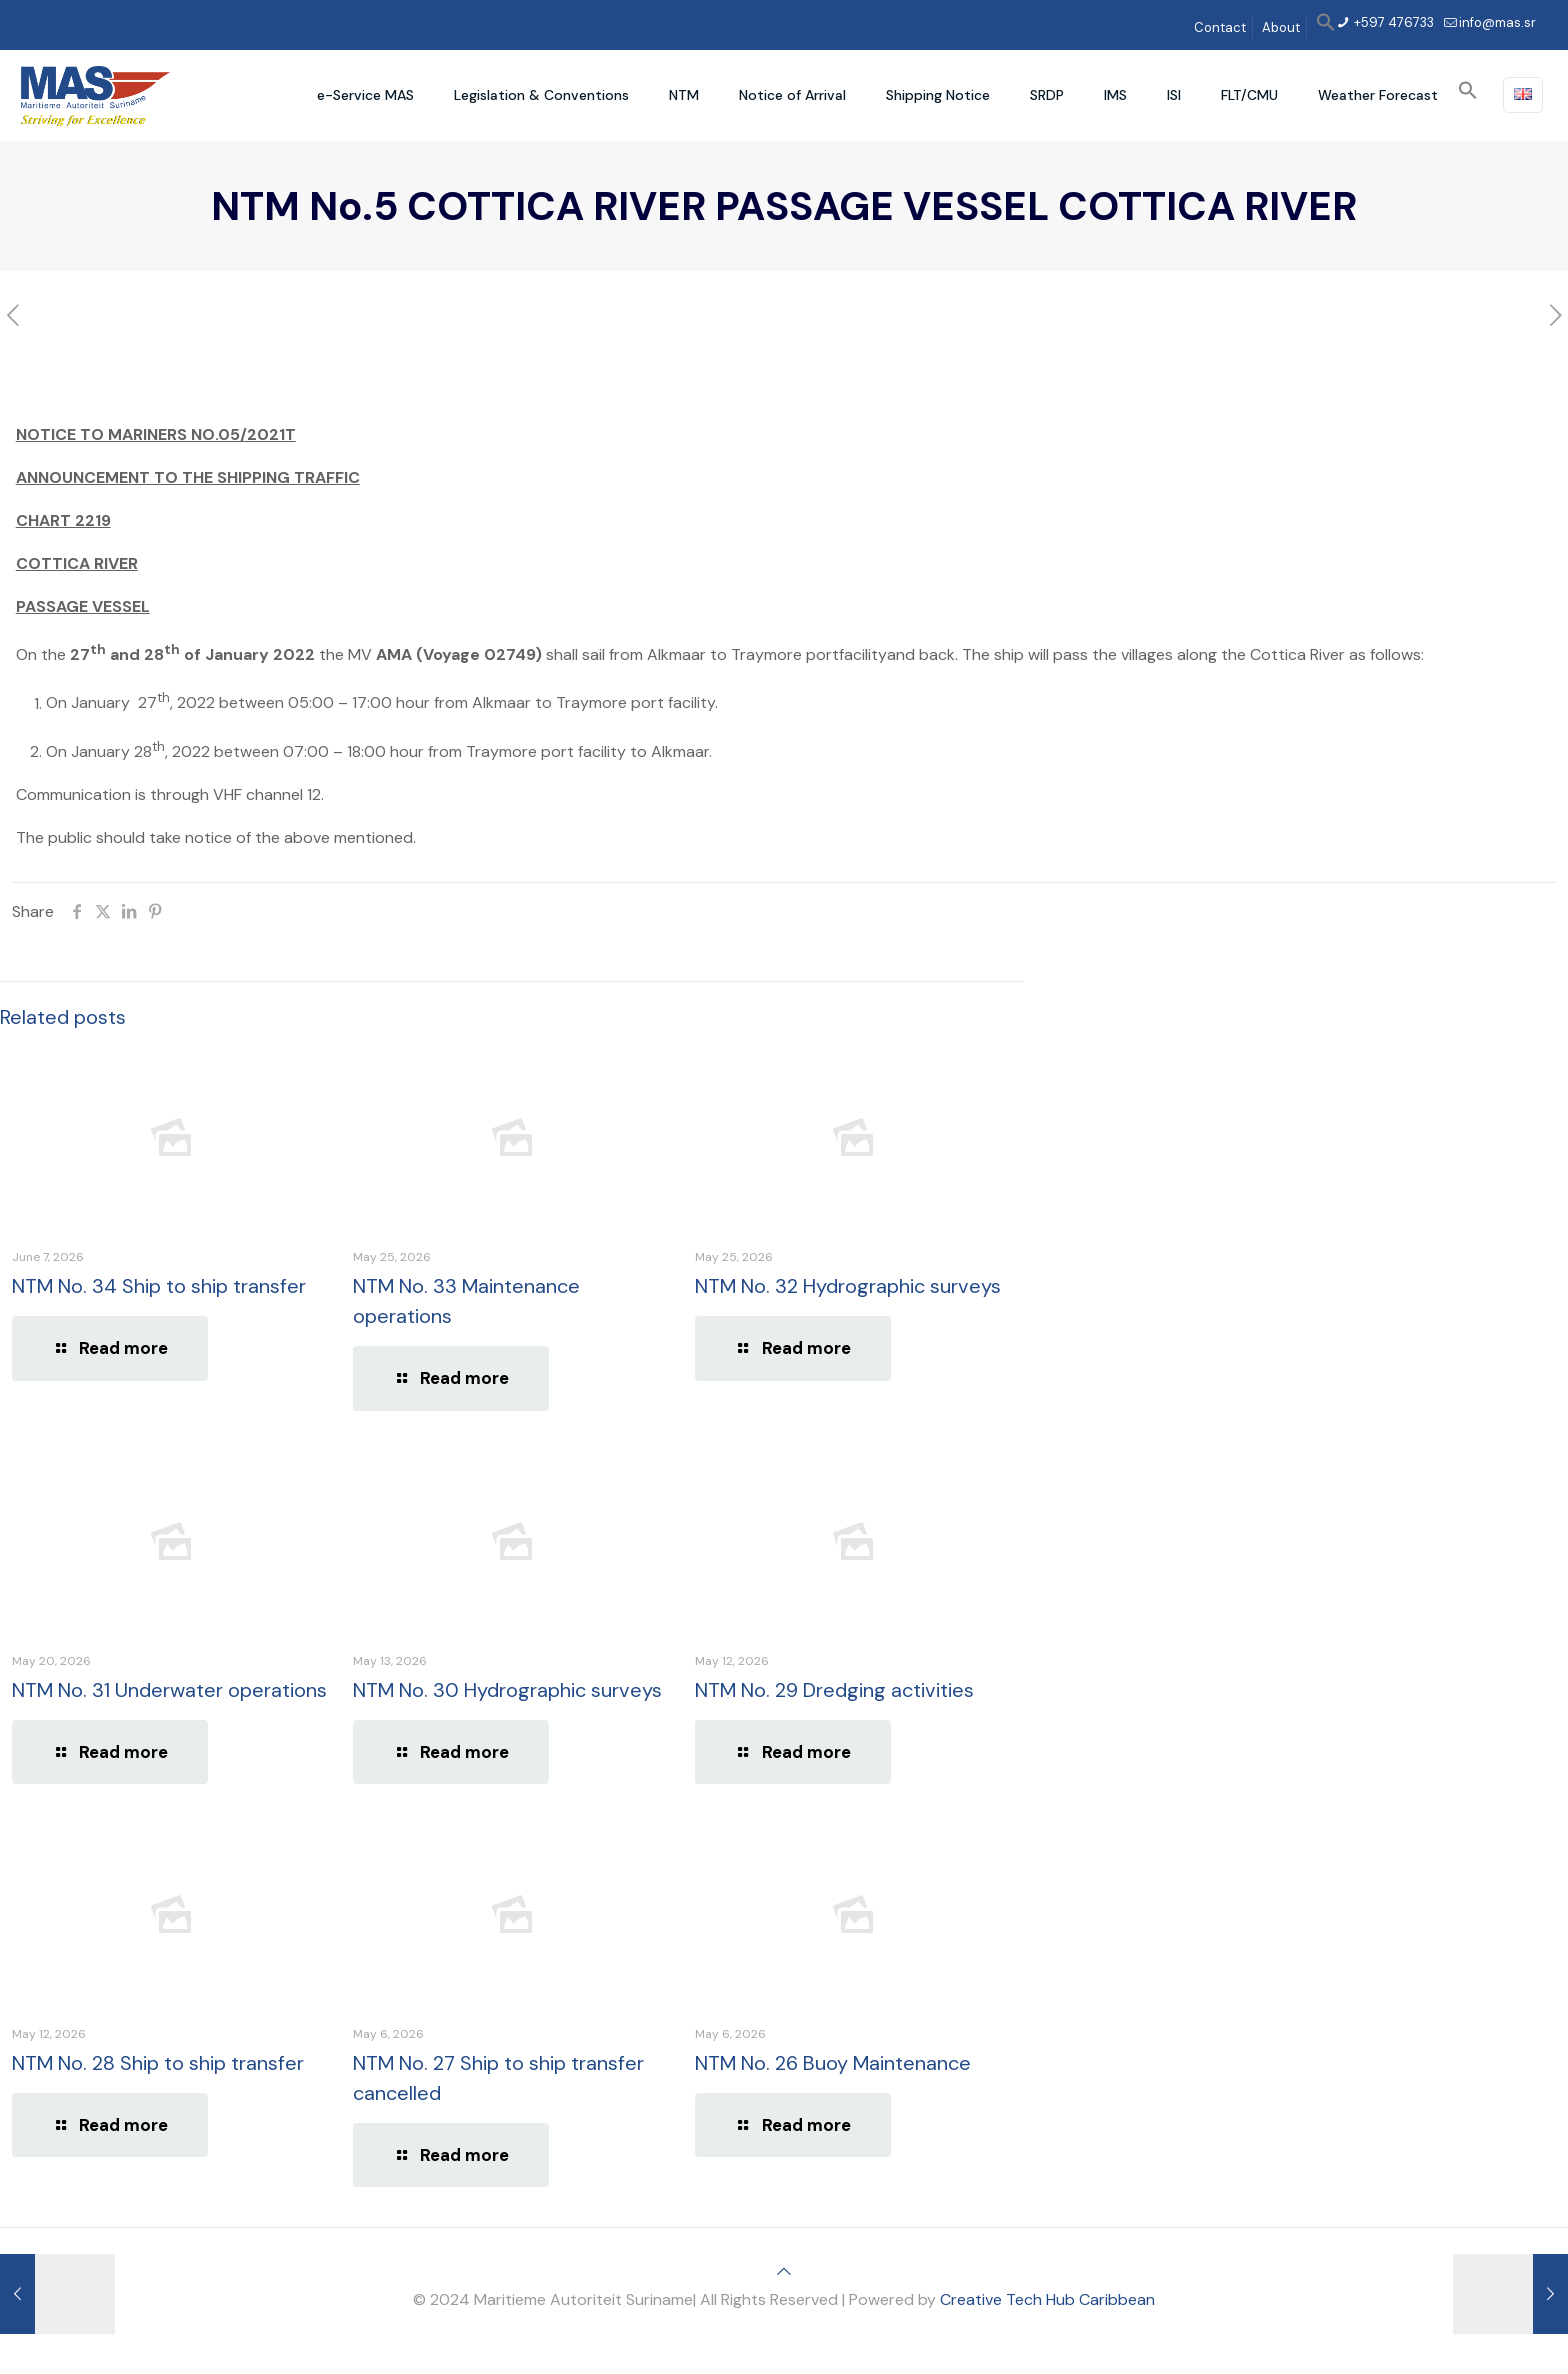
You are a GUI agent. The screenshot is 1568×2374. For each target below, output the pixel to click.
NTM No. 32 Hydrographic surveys (848, 1286)
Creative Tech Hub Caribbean (1047, 2299)
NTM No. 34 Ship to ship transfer (159, 1286)
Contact (1220, 27)
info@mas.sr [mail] (1497, 22)
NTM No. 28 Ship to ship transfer (158, 2063)
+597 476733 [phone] (1392, 22)
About (1281, 27)
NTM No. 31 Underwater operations (169, 1690)
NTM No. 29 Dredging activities (834, 1690)
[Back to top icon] (784, 2271)
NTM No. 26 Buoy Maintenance (833, 2063)
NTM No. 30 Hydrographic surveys (507, 1690)
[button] (1326, 27)
